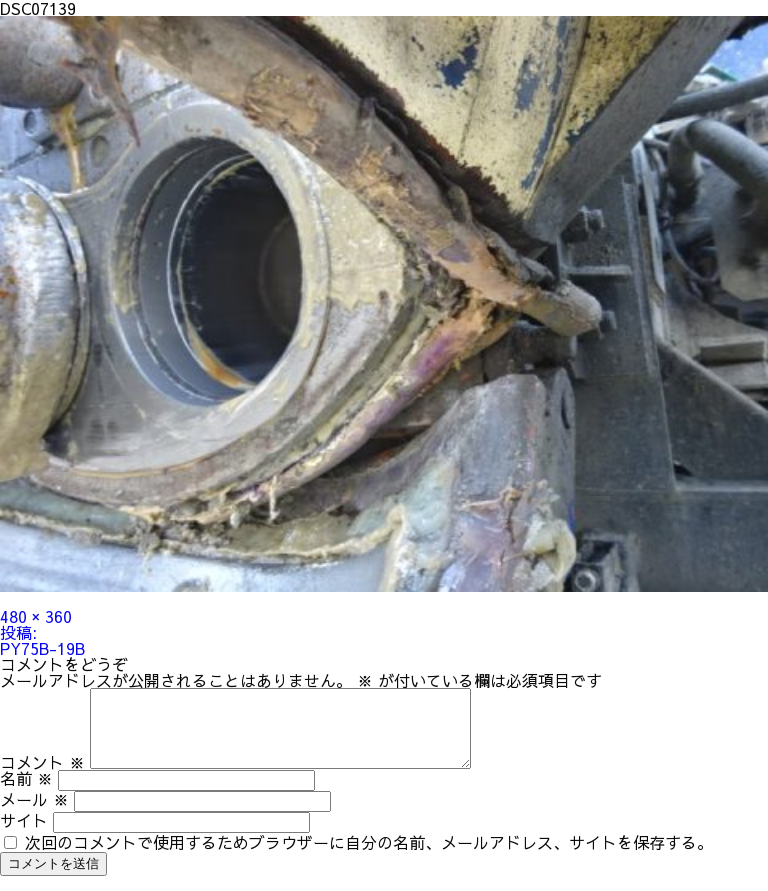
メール (34, 814)
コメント (42, 777)
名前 (26, 793)
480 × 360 (36, 616)
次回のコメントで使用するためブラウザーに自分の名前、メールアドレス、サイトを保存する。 (369, 857)
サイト (24, 835)
